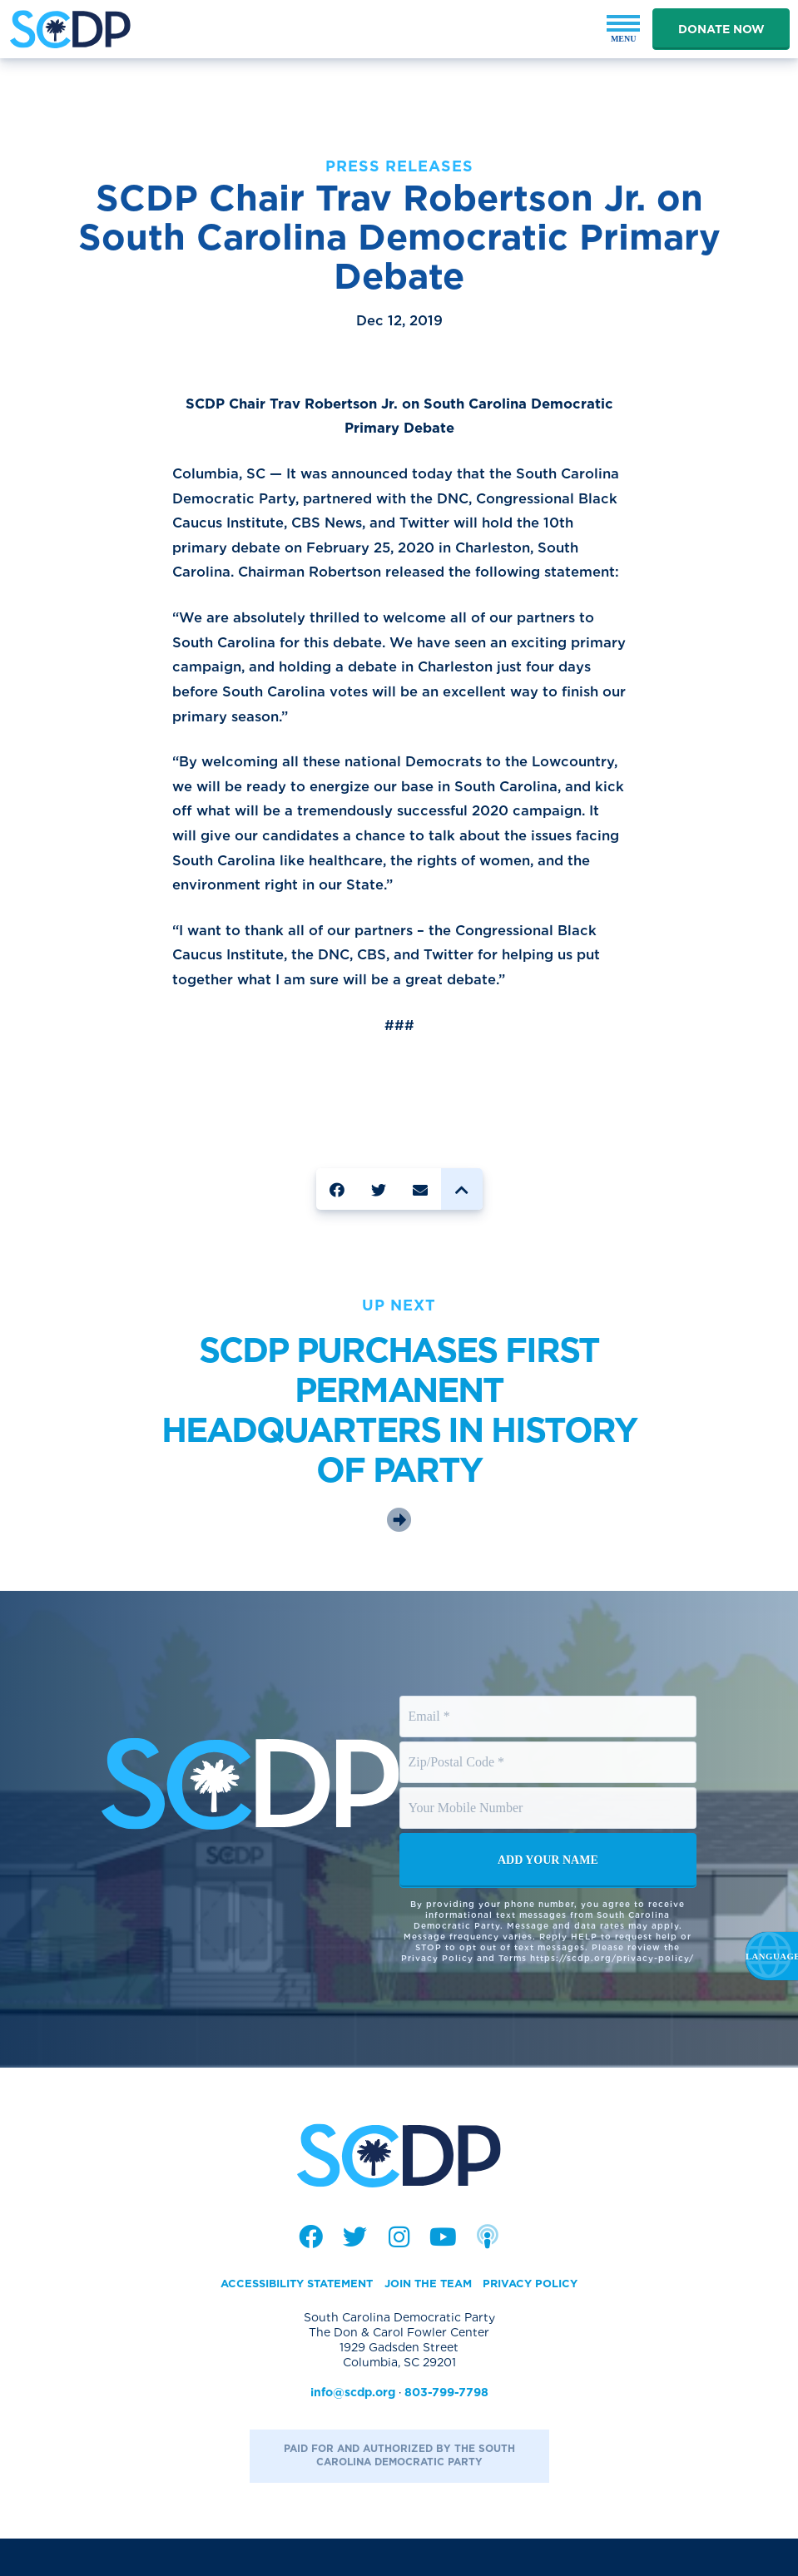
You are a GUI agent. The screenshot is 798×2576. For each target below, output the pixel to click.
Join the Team (431, 2320)
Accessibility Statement (289, 2320)
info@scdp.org (352, 2429)
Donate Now (721, 29)
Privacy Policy (541, 2320)
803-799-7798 (446, 2429)
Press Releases (399, 166)
